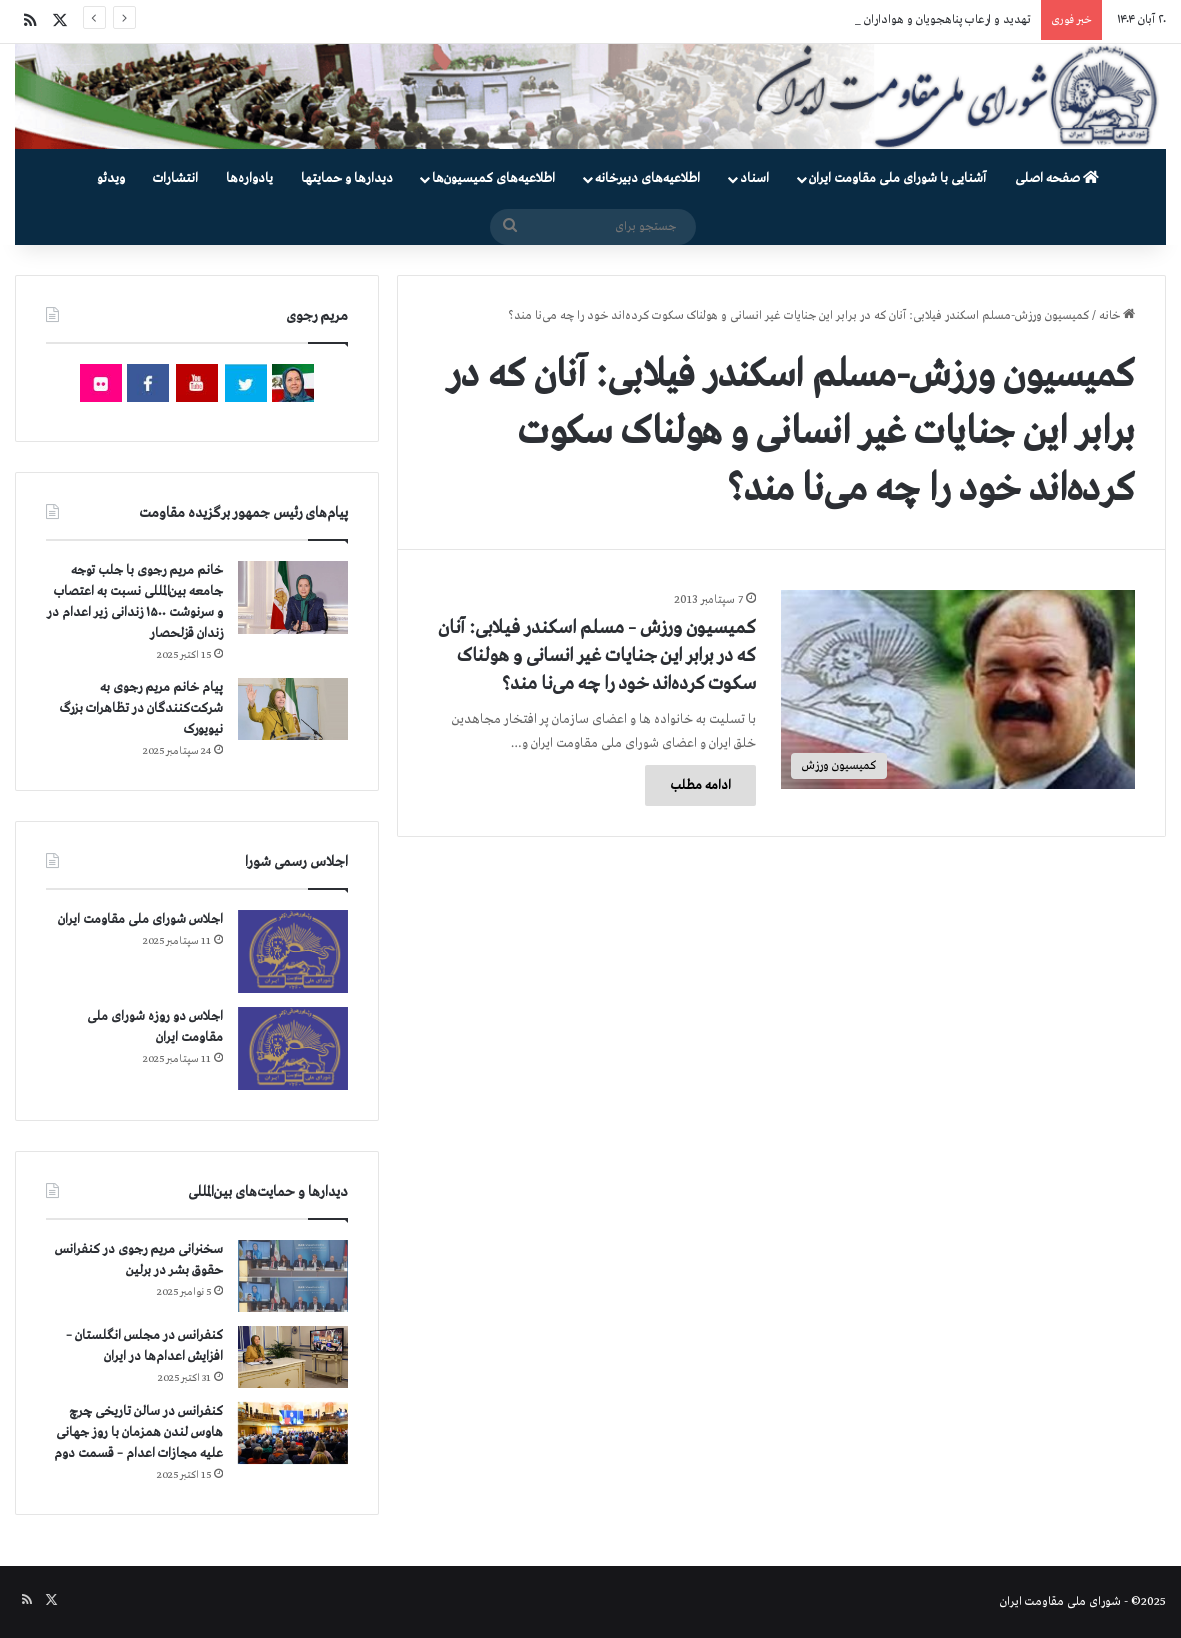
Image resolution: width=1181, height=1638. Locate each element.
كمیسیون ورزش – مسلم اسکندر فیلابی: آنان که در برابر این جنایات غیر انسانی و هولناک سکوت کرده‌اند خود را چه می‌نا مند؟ (597, 656)
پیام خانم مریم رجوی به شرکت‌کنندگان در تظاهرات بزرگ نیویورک (141, 708)
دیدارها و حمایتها (347, 178)
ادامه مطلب (700, 785)
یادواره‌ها (249, 178)
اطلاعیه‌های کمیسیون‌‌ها (493, 178)
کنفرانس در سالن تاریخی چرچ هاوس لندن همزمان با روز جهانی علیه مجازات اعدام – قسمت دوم (138, 1432)
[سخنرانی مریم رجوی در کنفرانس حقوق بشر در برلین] (293, 1276)
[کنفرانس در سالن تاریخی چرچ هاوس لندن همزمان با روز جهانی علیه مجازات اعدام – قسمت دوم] (293, 1433)
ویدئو (111, 178)
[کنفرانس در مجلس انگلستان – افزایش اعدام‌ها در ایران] (293, 1357)
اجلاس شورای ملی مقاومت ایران (140, 919)
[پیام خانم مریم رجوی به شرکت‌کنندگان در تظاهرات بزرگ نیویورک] (293, 709)
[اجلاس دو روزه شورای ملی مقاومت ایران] (293, 1048)
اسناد (754, 178)
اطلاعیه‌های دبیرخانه (647, 178)
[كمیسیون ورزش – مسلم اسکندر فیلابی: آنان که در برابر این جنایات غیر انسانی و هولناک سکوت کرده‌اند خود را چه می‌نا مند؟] (958, 689)
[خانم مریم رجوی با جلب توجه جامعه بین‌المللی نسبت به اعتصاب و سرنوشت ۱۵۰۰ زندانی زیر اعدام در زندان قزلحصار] (293, 598)
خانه (1117, 316)
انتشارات (175, 178)
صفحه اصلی (1057, 178)
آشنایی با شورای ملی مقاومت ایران (897, 178)
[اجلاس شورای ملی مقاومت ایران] (293, 951)
